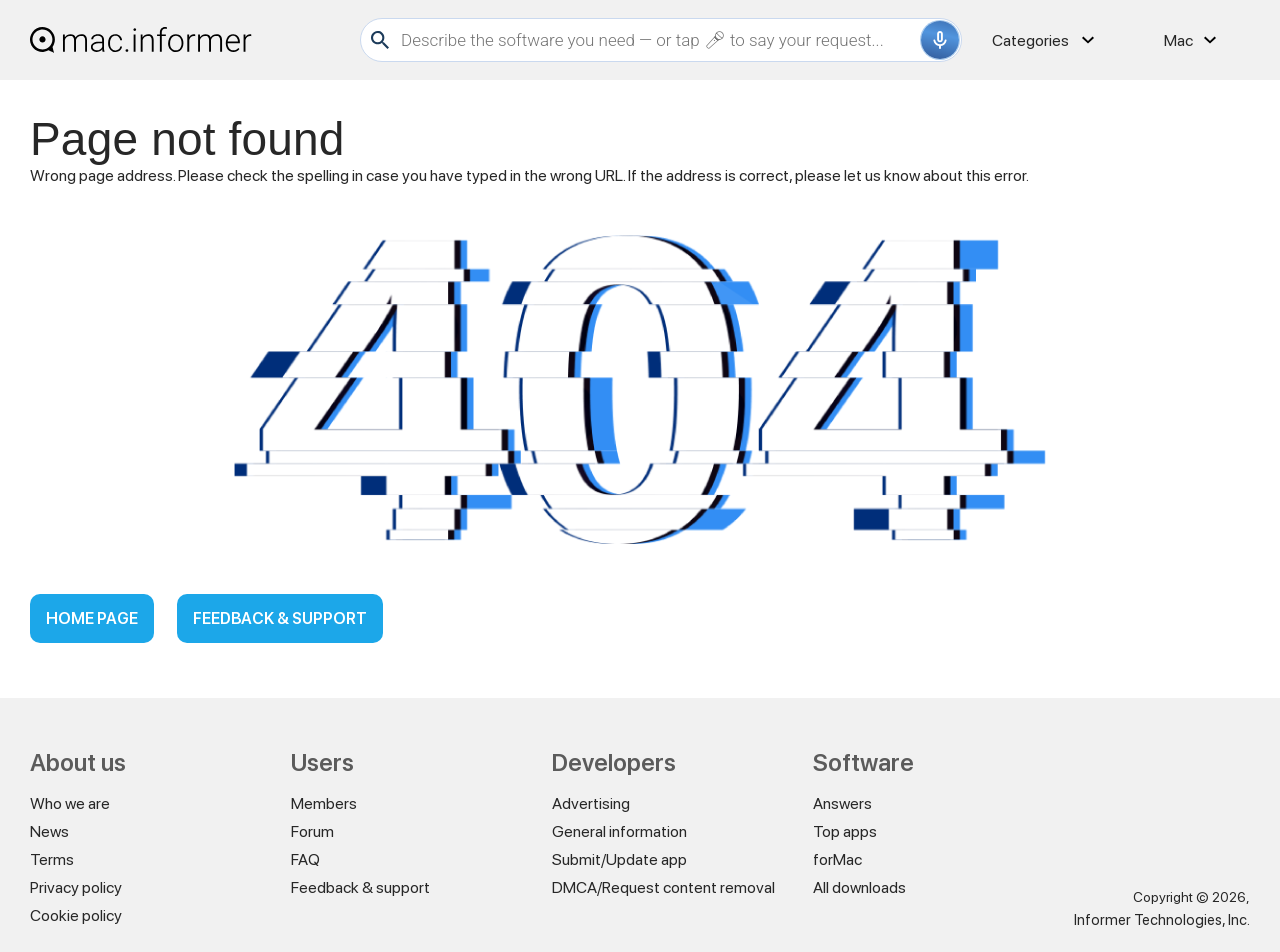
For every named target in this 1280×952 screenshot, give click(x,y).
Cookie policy (76, 915)
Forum (312, 831)
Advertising (591, 803)
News (49, 831)
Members (324, 803)
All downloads (859, 887)
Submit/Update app (619, 859)
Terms (52, 859)
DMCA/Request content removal (663, 887)
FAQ (305, 859)
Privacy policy (76, 887)
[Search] (658, 40)
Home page (92, 618)
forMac (837, 859)
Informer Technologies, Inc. (1162, 920)
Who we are (70, 803)
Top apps (845, 831)
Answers (842, 803)
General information (619, 831)
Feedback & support (280, 618)
